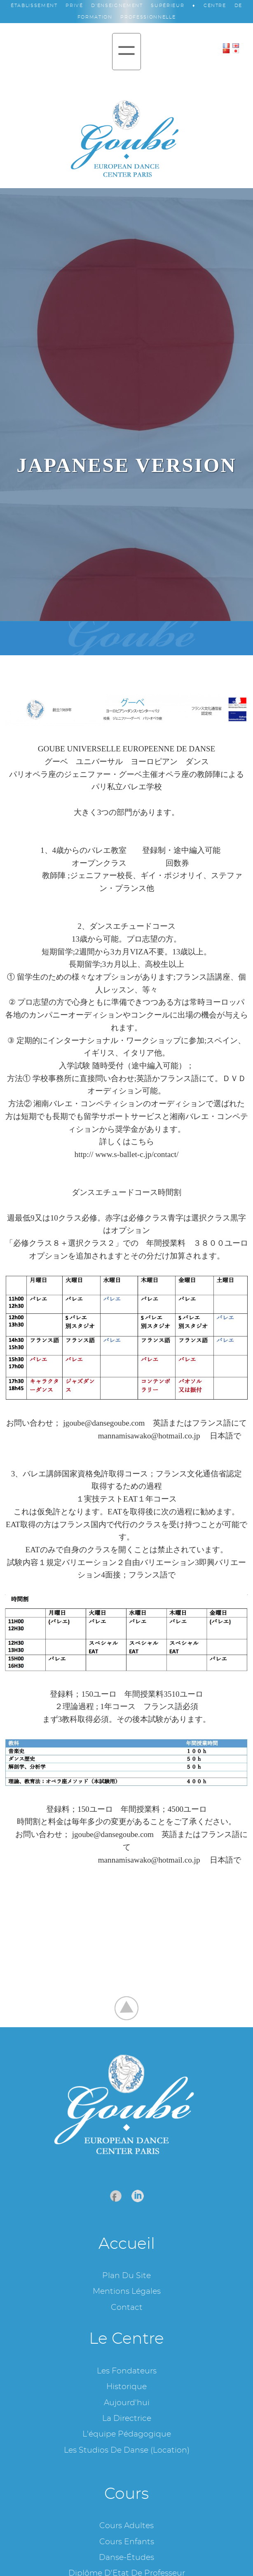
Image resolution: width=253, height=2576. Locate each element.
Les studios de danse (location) (127, 2450)
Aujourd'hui (127, 2403)
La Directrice (126, 2419)
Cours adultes (126, 2526)
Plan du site (126, 2276)
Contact (127, 2308)
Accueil (126, 2244)
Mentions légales (127, 2291)
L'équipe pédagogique (126, 2434)
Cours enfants (126, 2542)
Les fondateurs (127, 2371)
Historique (126, 2387)
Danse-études (126, 2558)
